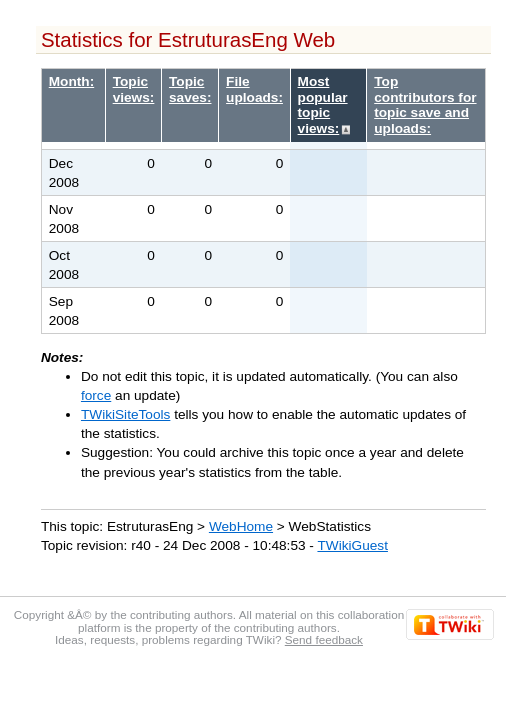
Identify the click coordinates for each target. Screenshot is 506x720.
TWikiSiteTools (125, 414)
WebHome (241, 526)
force (96, 395)
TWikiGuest (352, 545)
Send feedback (324, 639)
